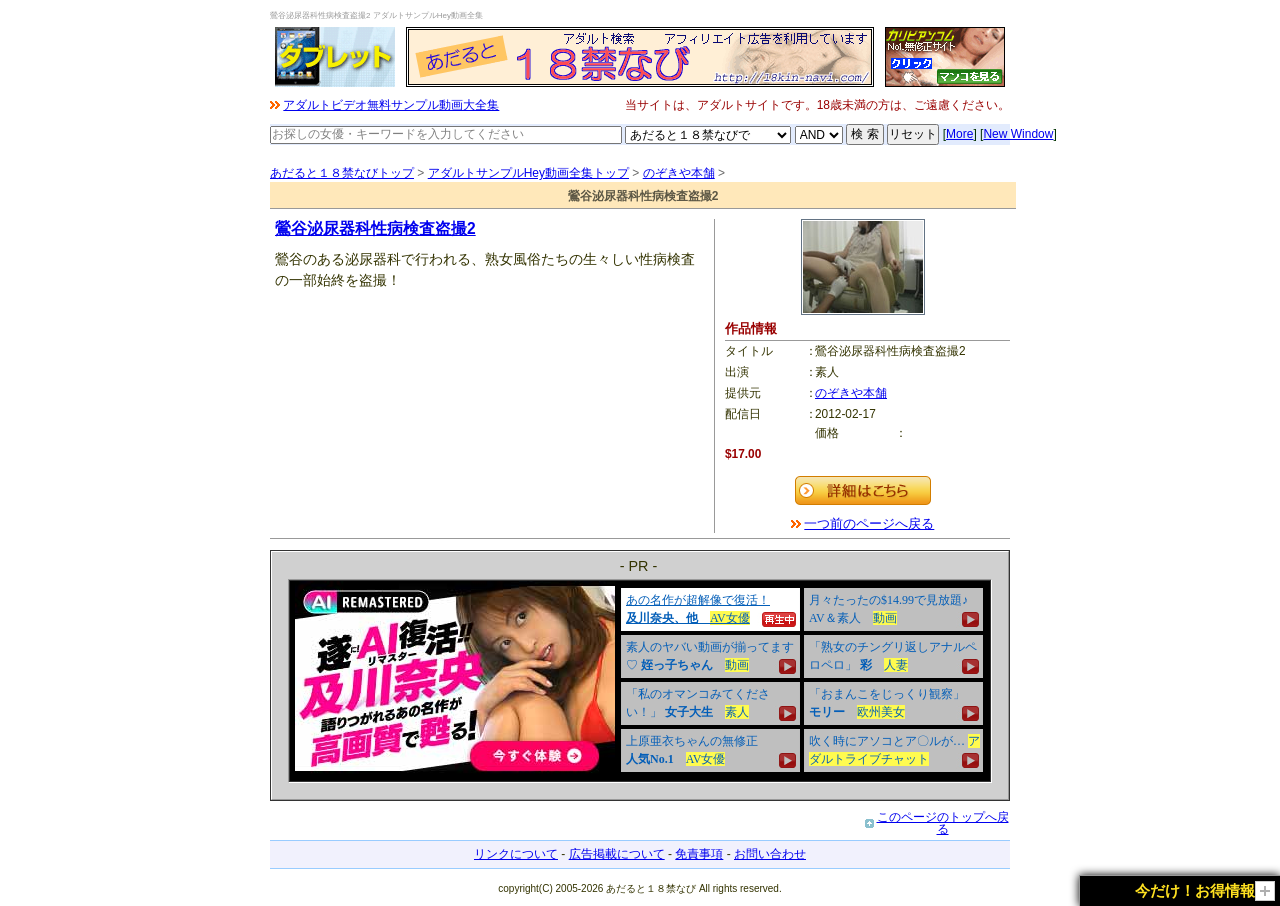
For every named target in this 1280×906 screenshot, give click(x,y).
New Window (1018, 134)
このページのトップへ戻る (943, 823)
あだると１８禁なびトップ (342, 173)
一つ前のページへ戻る (869, 523)
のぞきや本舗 (679, 173)
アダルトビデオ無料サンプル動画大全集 (391, 105)
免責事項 (699, 854)
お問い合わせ (770, 854)
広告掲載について (617, 854)
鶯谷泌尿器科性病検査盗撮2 (375, 228)
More (959, 134)
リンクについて (516, 854)
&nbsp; (640, 681)
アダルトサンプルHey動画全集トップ (528, 173)
